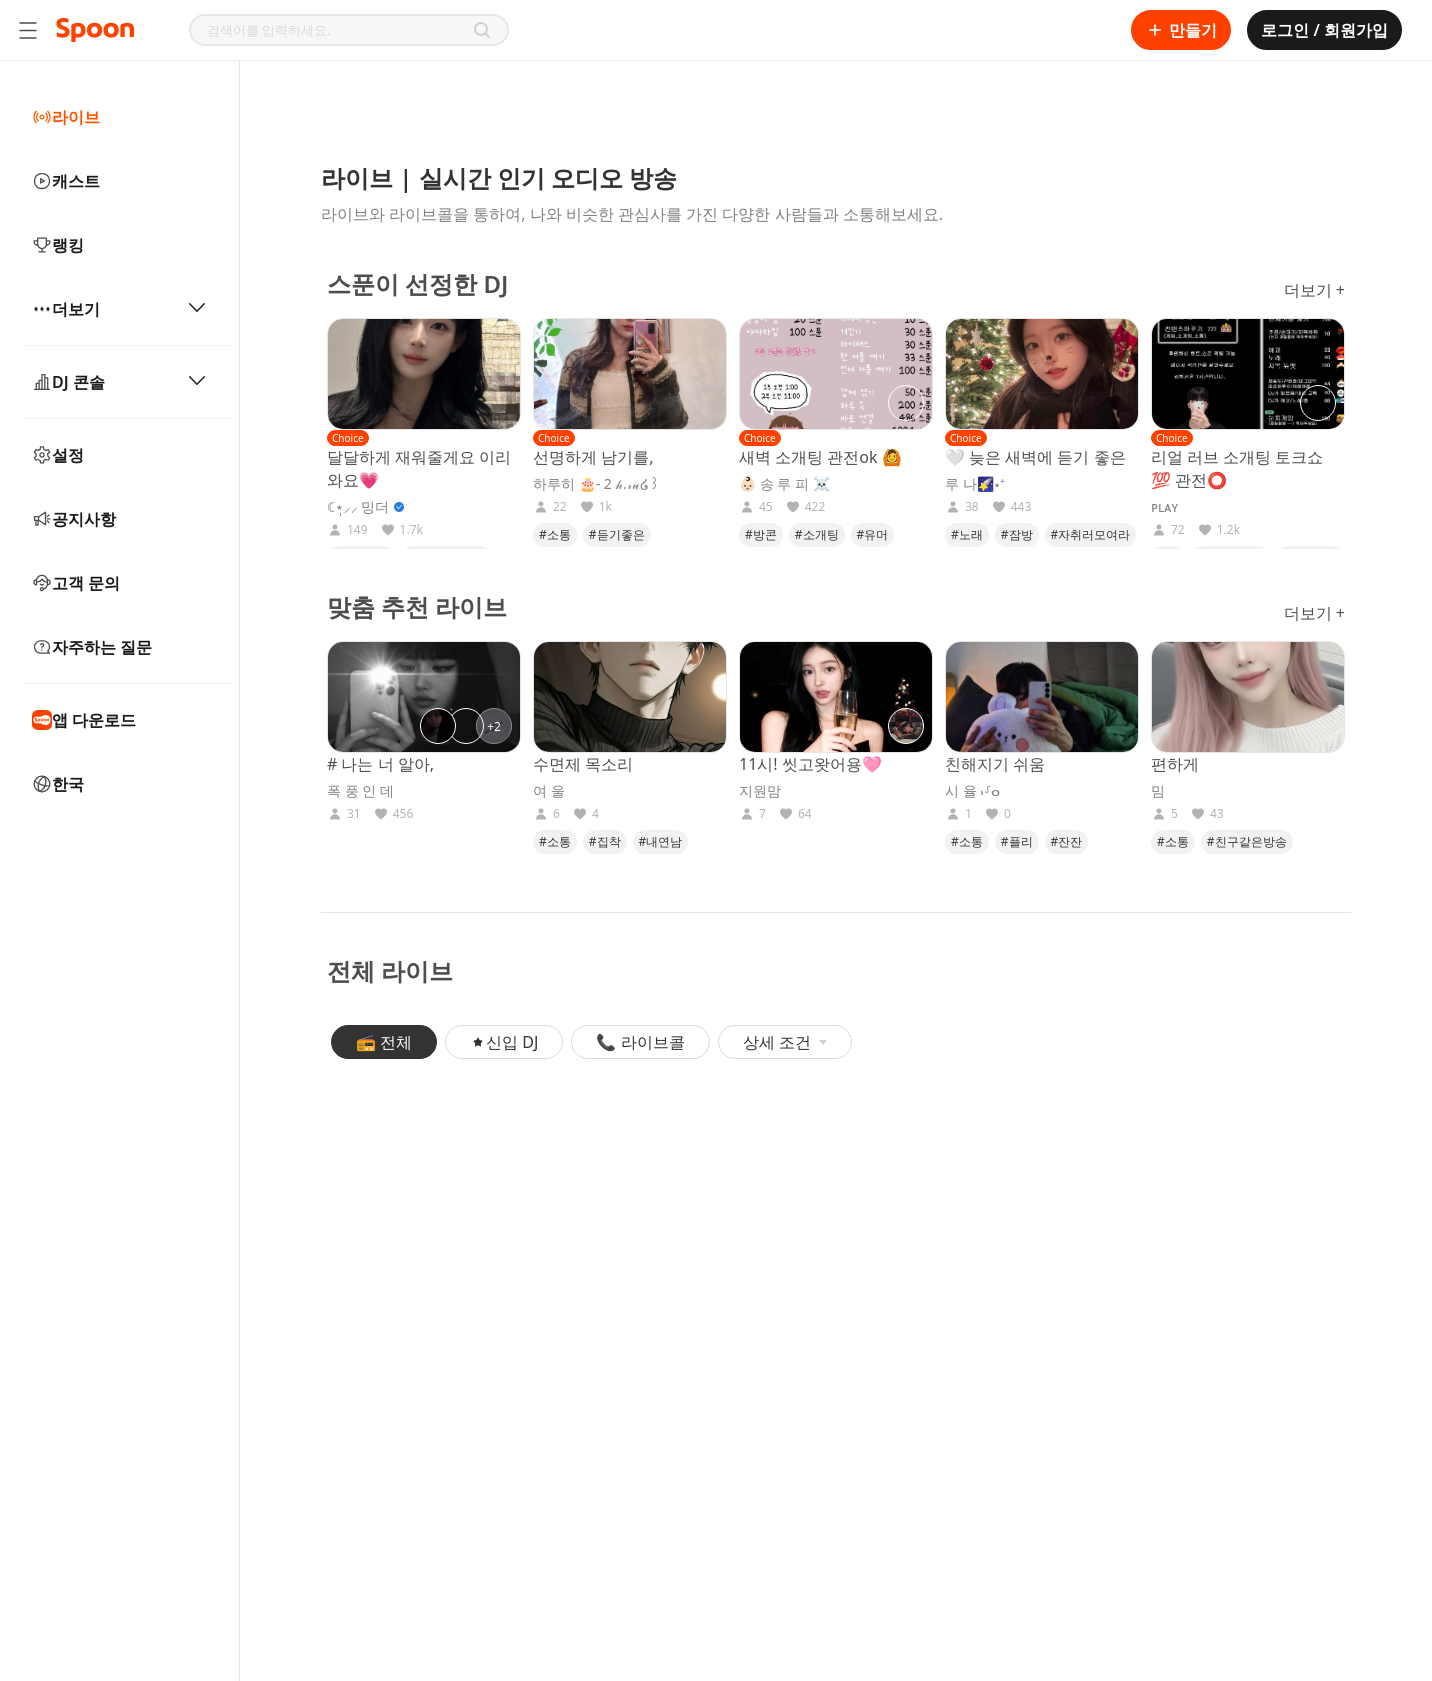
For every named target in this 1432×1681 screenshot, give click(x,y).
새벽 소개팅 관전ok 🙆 (820, 457)
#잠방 (1017, 534)
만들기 (1181, 30)
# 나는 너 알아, (380, 764)
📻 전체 (384, 1042)
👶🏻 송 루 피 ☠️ (784, 484)
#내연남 (661, 841)
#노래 (967, 534)
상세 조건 (785, 1042)
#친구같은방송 (1247, 841)
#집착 (605, 841)
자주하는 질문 (92, 647)
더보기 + (1314, 290)
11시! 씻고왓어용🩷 (810, 764)
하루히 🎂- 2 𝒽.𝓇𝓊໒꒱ (596, 484)
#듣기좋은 (617, 534)
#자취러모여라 (1091, 534)
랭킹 (58, 245)
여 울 (549, 791)
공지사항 (74, 519)
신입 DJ (504, 1042)
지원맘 (760, 791)
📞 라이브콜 (640, 1042)
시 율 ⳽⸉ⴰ (972, 791)
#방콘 (761, 534)
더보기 (119, 309)
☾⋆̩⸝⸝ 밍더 (358, 507)
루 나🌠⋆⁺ (975, 484)
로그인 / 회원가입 (1324, 30)
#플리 (1017, 841)
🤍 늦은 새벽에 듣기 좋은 (1035, 457)
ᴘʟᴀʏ (1164, 507)
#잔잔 (1067, 841)
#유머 (873, 534)
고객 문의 (76, 583)
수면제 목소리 (583, 764)
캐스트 (66, 181)
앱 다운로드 (84, 720)
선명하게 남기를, (593, 457)
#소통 (555, 534)
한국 (58, 784)
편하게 (1175, 764)
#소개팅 (817, 534)
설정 (58, 455)
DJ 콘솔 (119, 382)
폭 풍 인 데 (360, 791)
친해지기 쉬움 (995, 764)
